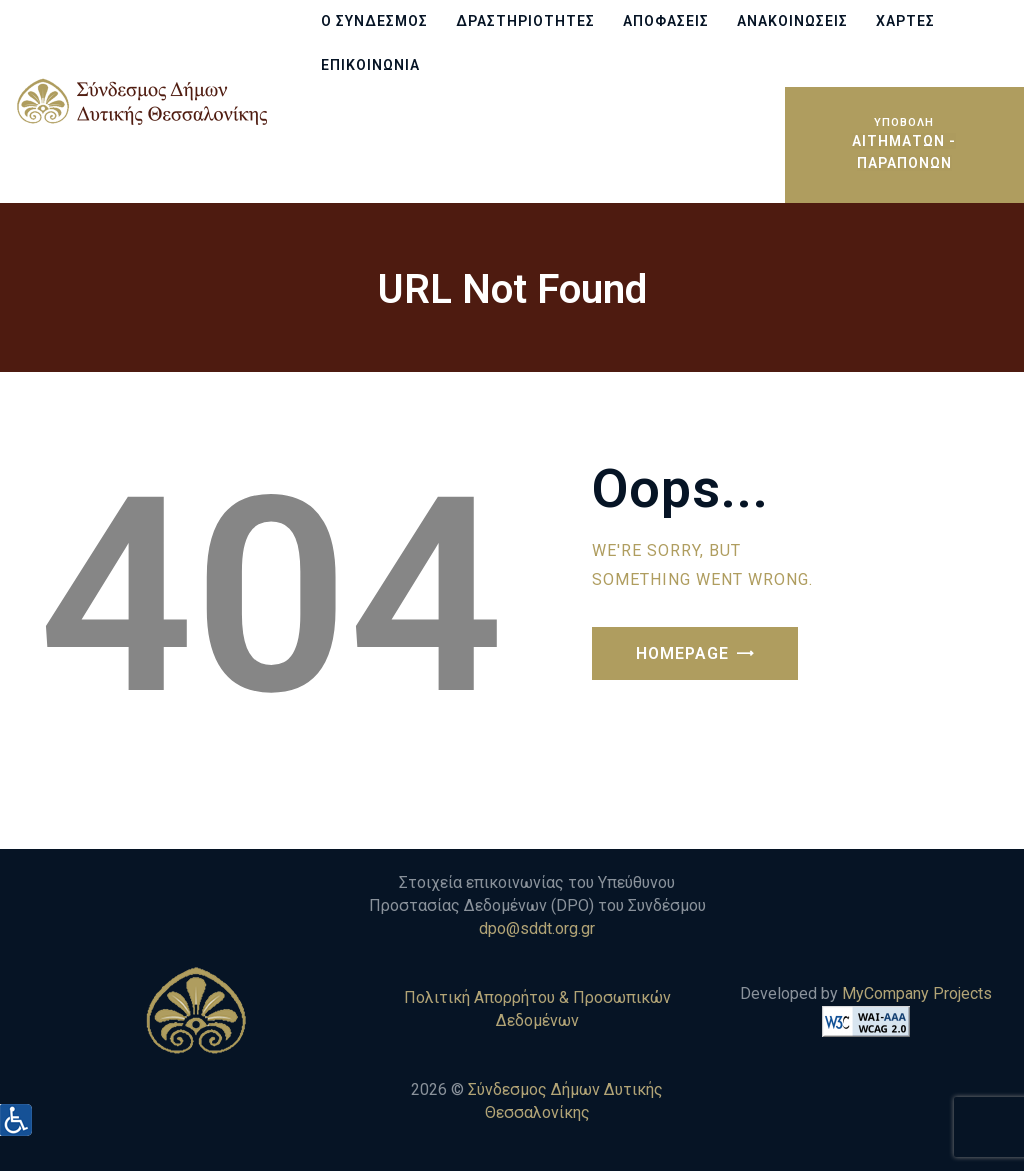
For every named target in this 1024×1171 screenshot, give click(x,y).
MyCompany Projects (917, 993)
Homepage (682, 653)
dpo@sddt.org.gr (537, 928)
